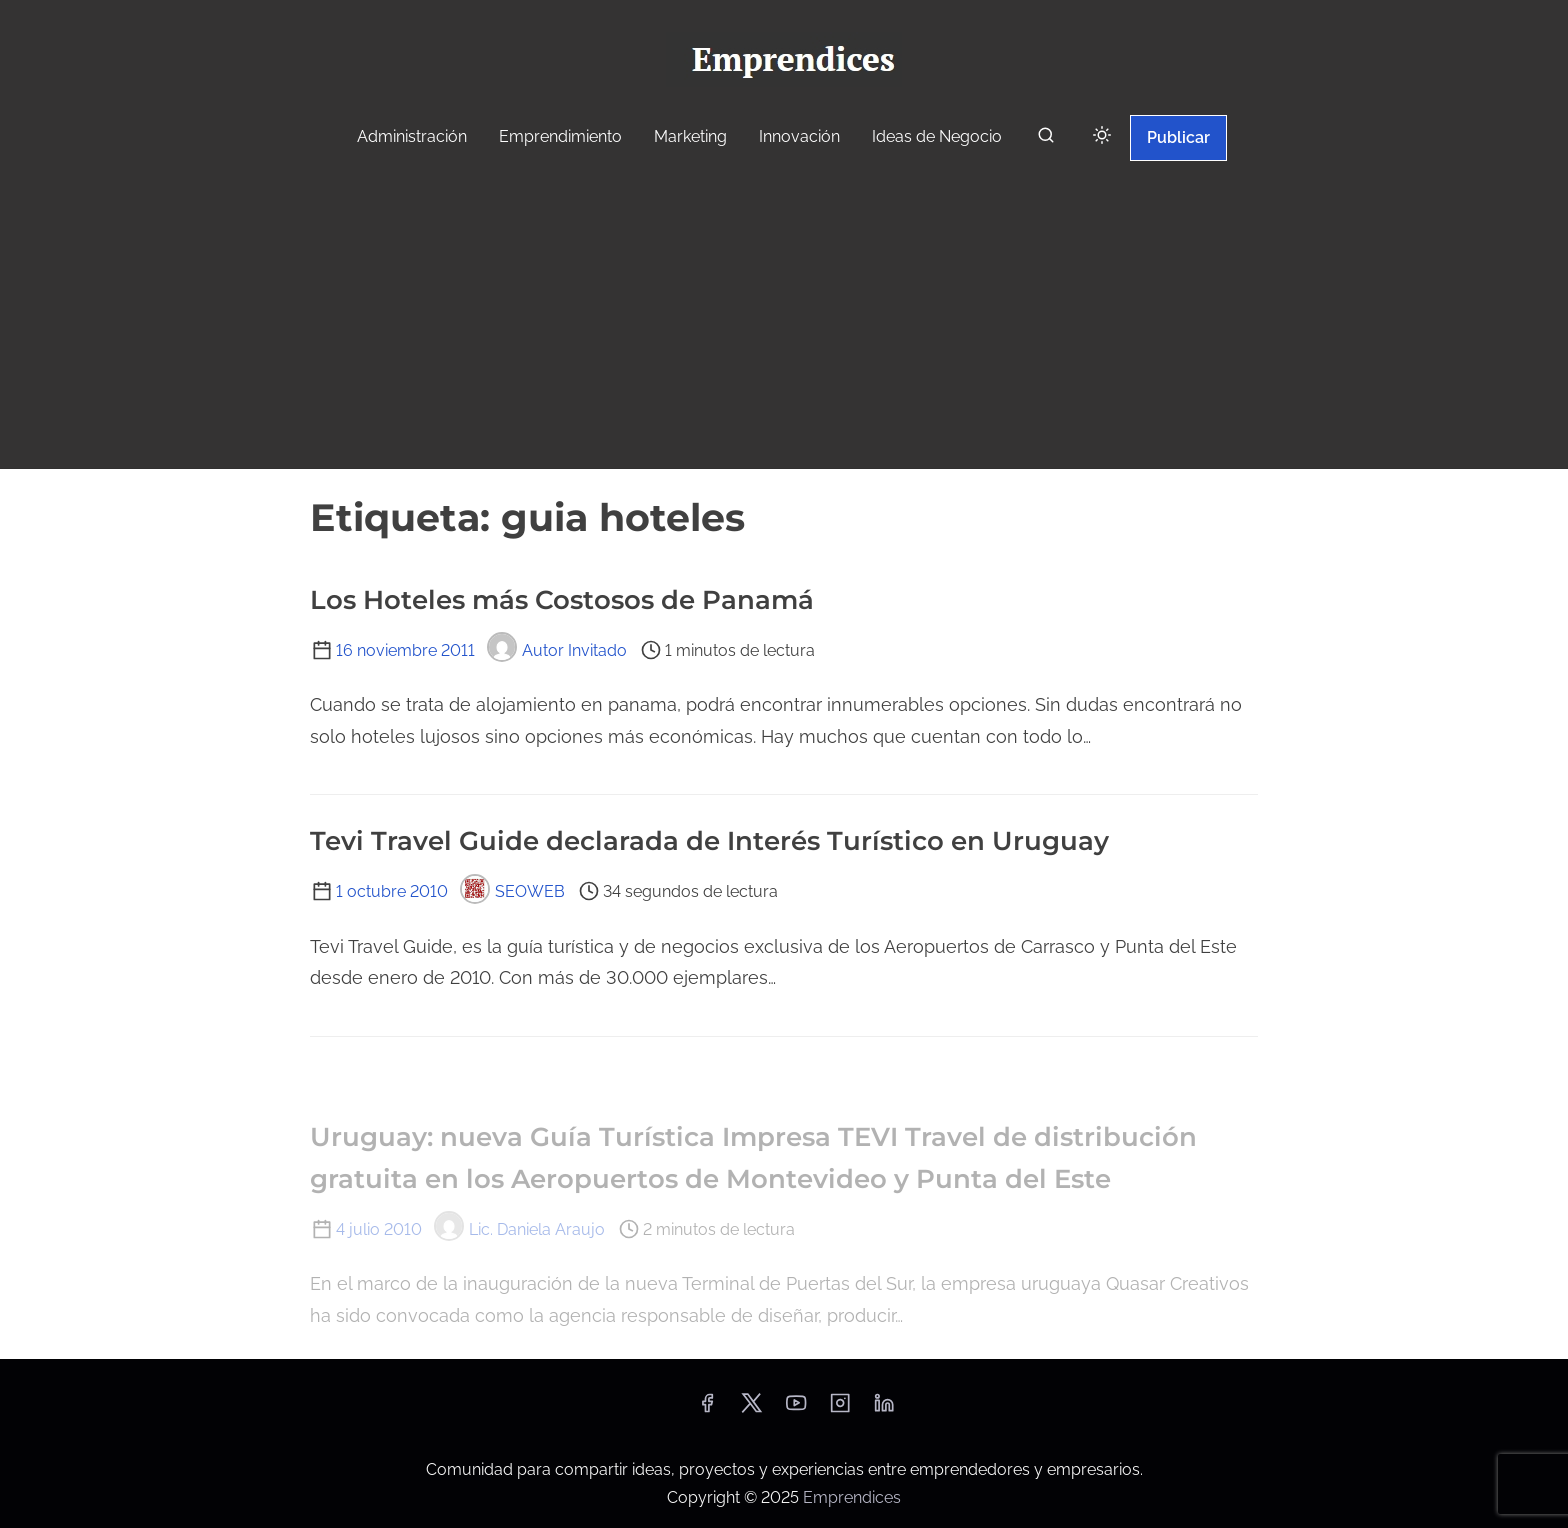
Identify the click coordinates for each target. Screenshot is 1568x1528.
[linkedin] (884, 1409)
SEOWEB (512, 891)
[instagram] (840, 1409)
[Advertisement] (784, 318)
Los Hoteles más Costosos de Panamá (562, 600)
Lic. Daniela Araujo (519, 1229)
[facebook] (707, 1409)
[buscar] (1046, 139)
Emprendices (852, 1497)
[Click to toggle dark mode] (1102, 136)
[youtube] (796, 1409)
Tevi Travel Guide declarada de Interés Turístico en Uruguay (709, 841)
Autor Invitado (557, 650)
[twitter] (751, 1409)
